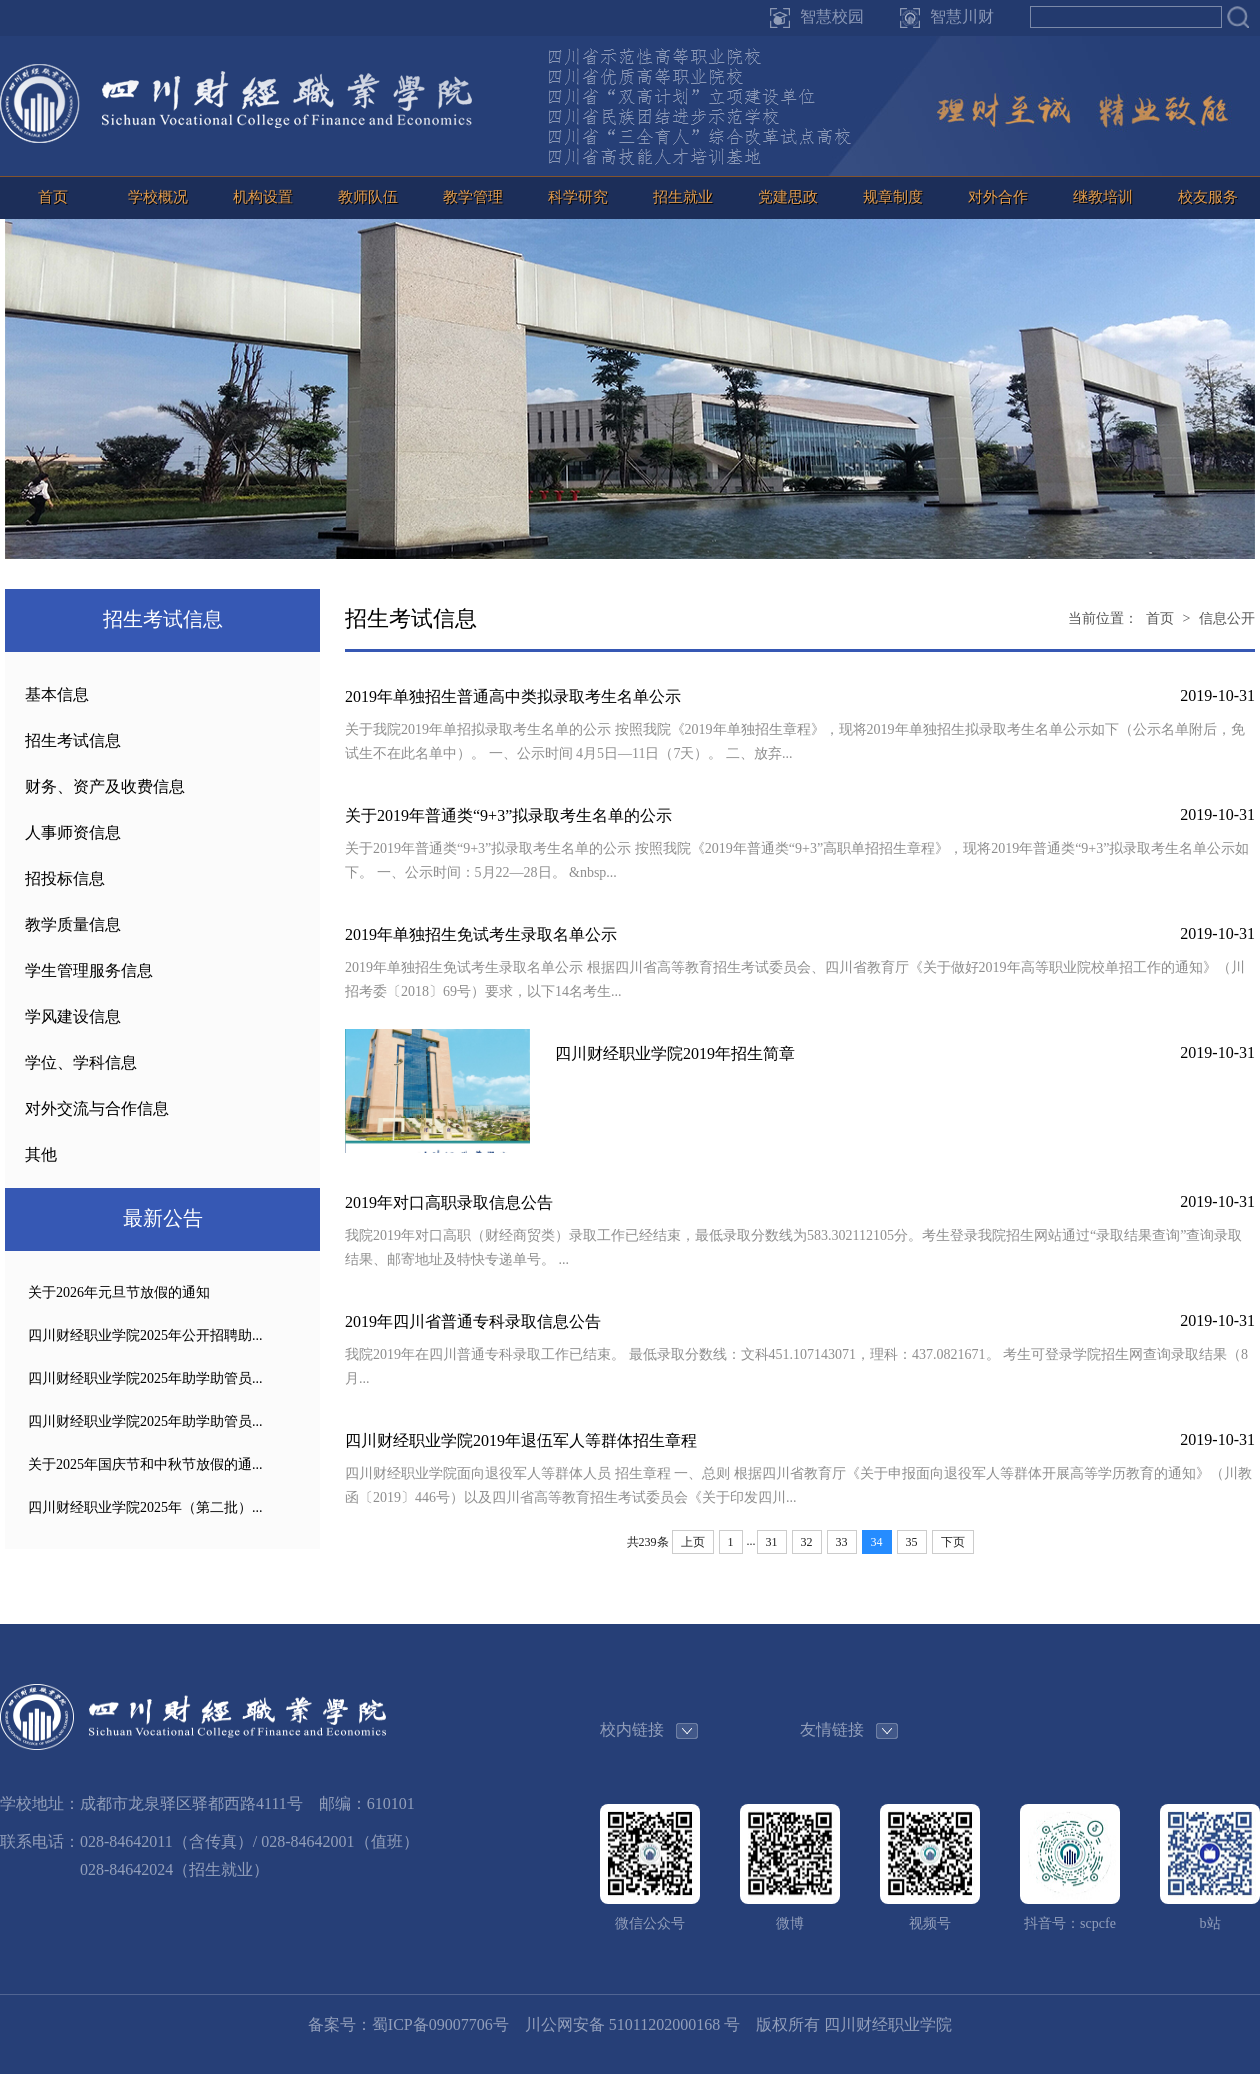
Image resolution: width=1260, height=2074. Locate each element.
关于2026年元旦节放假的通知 (119, 1292)
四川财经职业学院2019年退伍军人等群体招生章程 (521, 1440)
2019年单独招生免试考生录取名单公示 (481, 934)
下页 (953, 1542)
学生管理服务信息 (89, 970)
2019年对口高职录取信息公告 (449, 1202)
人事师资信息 (73, 832)
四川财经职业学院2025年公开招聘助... (145, 1335)
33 (842, 1542)
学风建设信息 (73, 1016)
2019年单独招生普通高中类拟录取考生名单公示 (513, 696)
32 (807, 1542)
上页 (693, 1542)
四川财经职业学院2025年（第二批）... (145, 1507)
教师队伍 (368, 197)
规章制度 (893, 197)
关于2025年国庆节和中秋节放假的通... (145, 1464)
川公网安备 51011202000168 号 (632, 2024)
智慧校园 (832, 16)
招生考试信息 (73, 740)
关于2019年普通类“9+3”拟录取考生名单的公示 (508, 815)
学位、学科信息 (81, 1062)
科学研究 (578, 197)
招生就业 (683, 197)
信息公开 (1227, 618)
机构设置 (263, 197)
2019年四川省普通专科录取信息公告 (473, 1321)
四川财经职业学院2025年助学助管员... (145, 1378)
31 (772, 1542)
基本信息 (57, 694)
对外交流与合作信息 (97, 1108)
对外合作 (998, 197)
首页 (53, 197)
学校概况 (158, 197)
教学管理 (473, 197)
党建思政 (788, 197)
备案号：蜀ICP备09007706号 (408, 2024)
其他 (41, 1154)
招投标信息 (65, 878)
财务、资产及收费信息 (105, 786)
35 (912, 1542)
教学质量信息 (73, 924)
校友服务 (1208, 197)
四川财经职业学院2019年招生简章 (675, 1053)
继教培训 (1103, 197)
